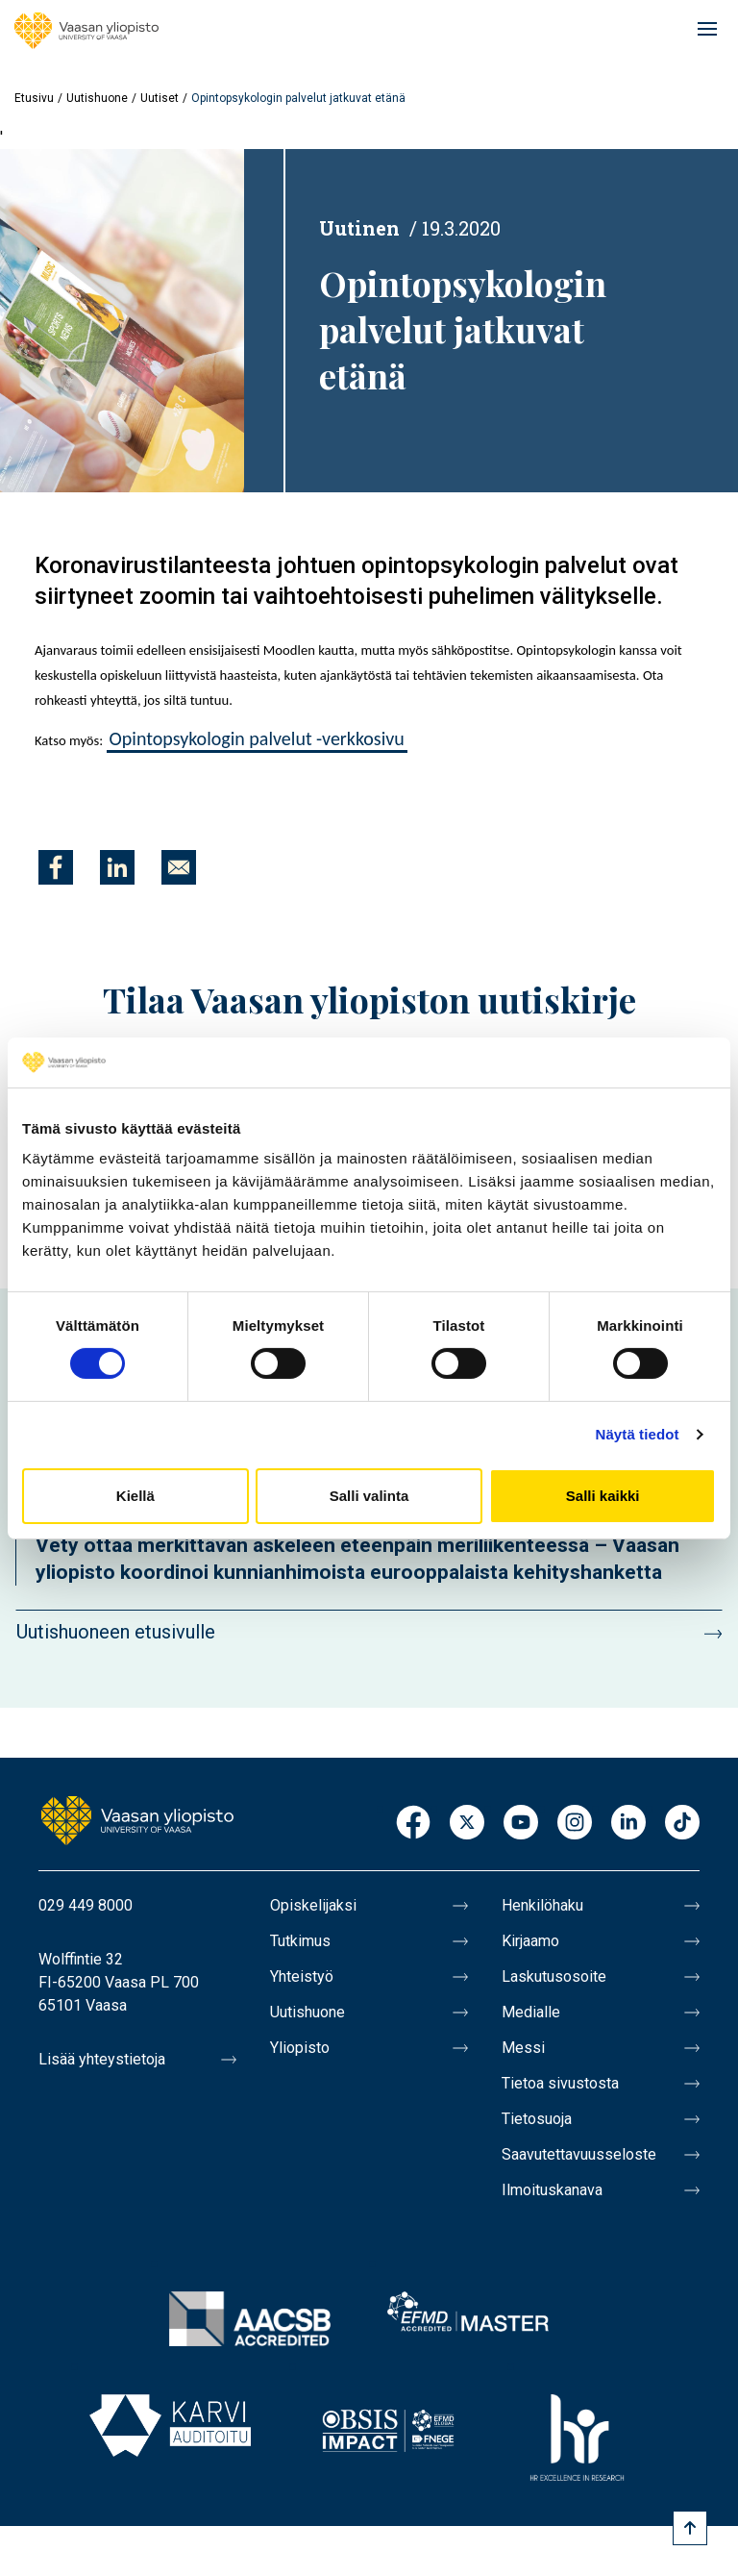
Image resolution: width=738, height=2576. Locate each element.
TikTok (682, 1823)
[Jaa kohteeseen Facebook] (55, 867)
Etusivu (34, 98)
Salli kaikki (603, 1496)
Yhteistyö (301, 1976)
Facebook (413, 1823)
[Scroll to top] (690, 2528)
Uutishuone (97, 98)
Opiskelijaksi (313, 1905)
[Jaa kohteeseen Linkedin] (117, 867)
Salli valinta (369, 1496)
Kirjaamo (530, 1941)
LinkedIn (628, 1823)
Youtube (521, 1823)
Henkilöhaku (542, 1905)
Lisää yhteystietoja (101, 2059)
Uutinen (359, 227)
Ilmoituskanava (552, 2190)
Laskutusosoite (554, 1976)
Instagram (574, 1823)
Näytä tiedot (637, 1434)
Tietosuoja (537, 2119)
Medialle (531, 2012)
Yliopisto (300, 2047)
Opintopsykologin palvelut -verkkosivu (257, 738)
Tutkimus (300, 1941)
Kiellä (135, 1496)
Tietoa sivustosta (560, 2083)
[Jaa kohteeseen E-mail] (178, 867)
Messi (523, 2047)
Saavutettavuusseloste (579, 2154)
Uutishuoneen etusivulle (115, 1631)
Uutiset (159, 98)
